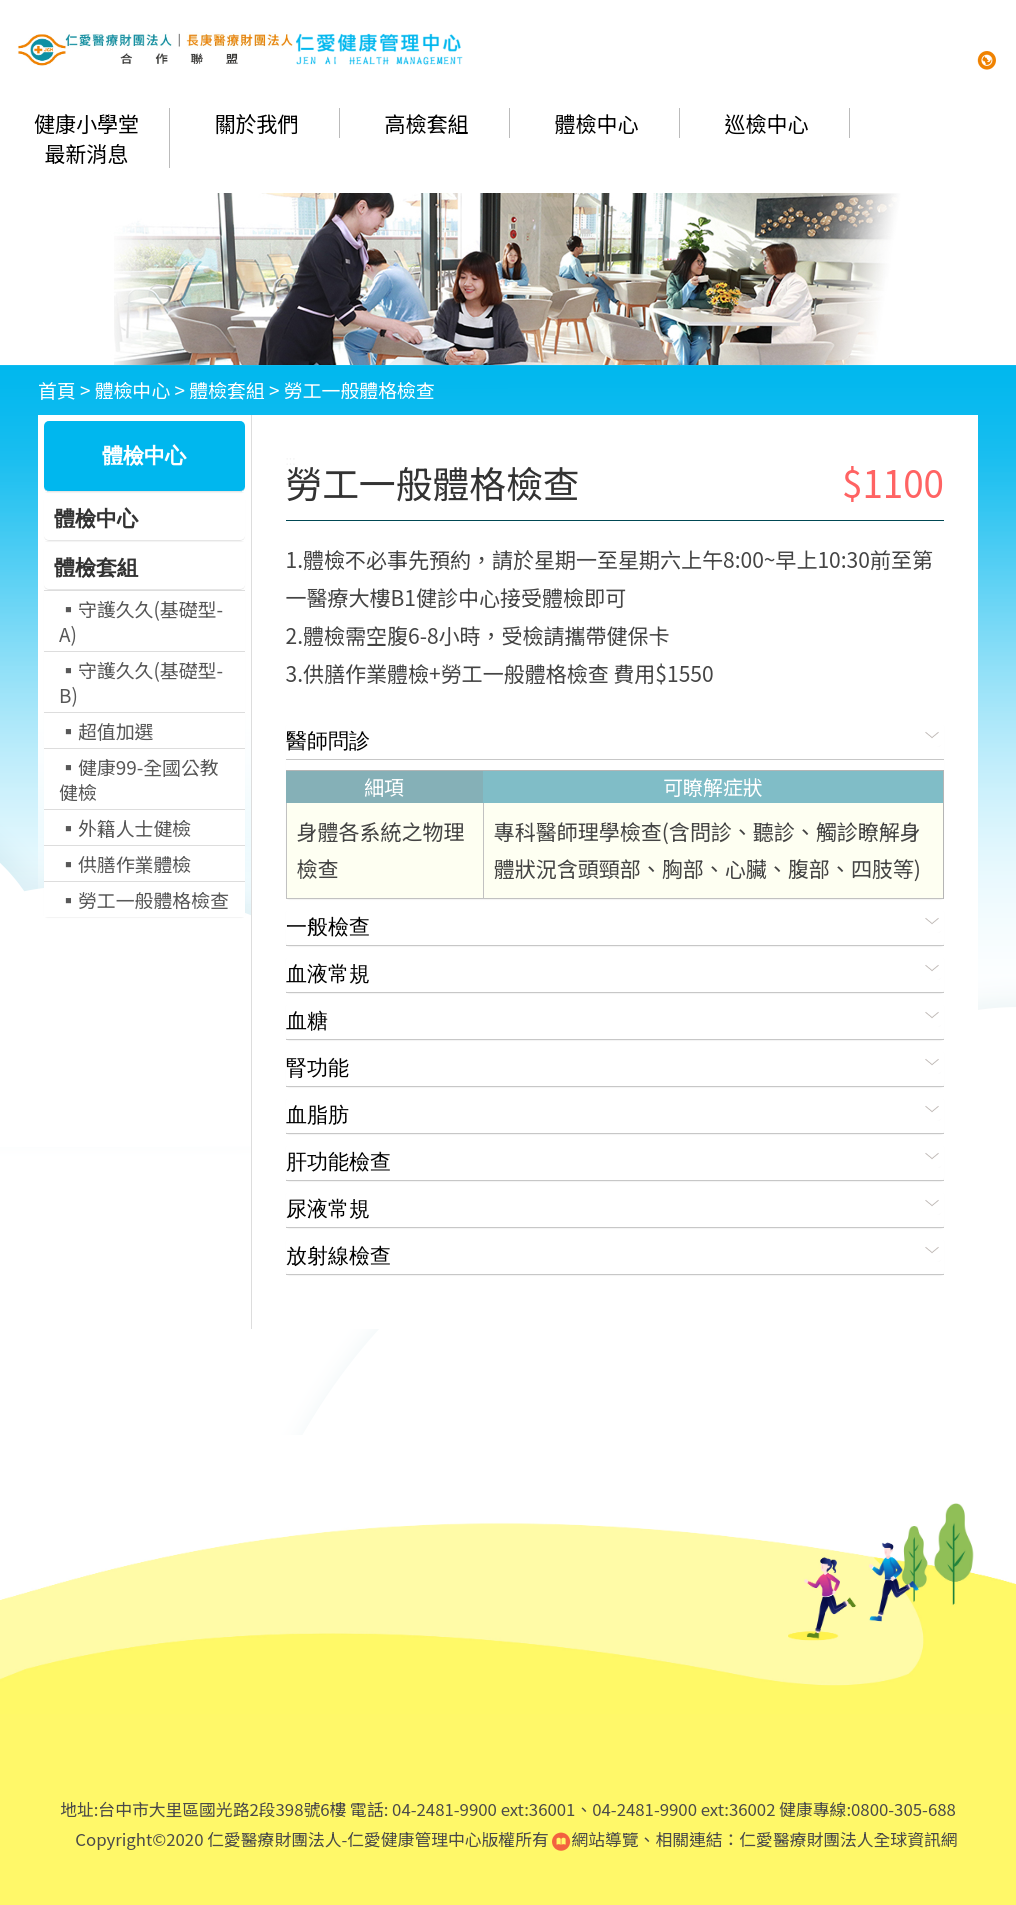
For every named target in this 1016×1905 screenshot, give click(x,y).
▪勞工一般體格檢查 (144, 899)
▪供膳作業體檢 (125, 863)
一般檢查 (615, 923)
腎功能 (615, 1064)
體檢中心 (597, 123)
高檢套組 (427, 123)
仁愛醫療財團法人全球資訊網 (848, 1839)
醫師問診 (615, 737)
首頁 (57, 389)
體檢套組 (227, 389)
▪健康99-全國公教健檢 (139, 779)
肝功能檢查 (615, 1158)
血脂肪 (615, 1111)
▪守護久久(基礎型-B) (141, 682)
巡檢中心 (767, 123)
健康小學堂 (86, 123)
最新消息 (87, 153)
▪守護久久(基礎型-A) (141, 621)
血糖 (615, 1017)
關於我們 (257, 123)
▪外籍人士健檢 (125, 827)
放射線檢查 (615, 1252)
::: (291, 459)
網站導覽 (595, 1839)
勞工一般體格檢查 (359, 389)
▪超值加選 (106, 730)
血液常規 (615, 970)
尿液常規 (615, 1205)
